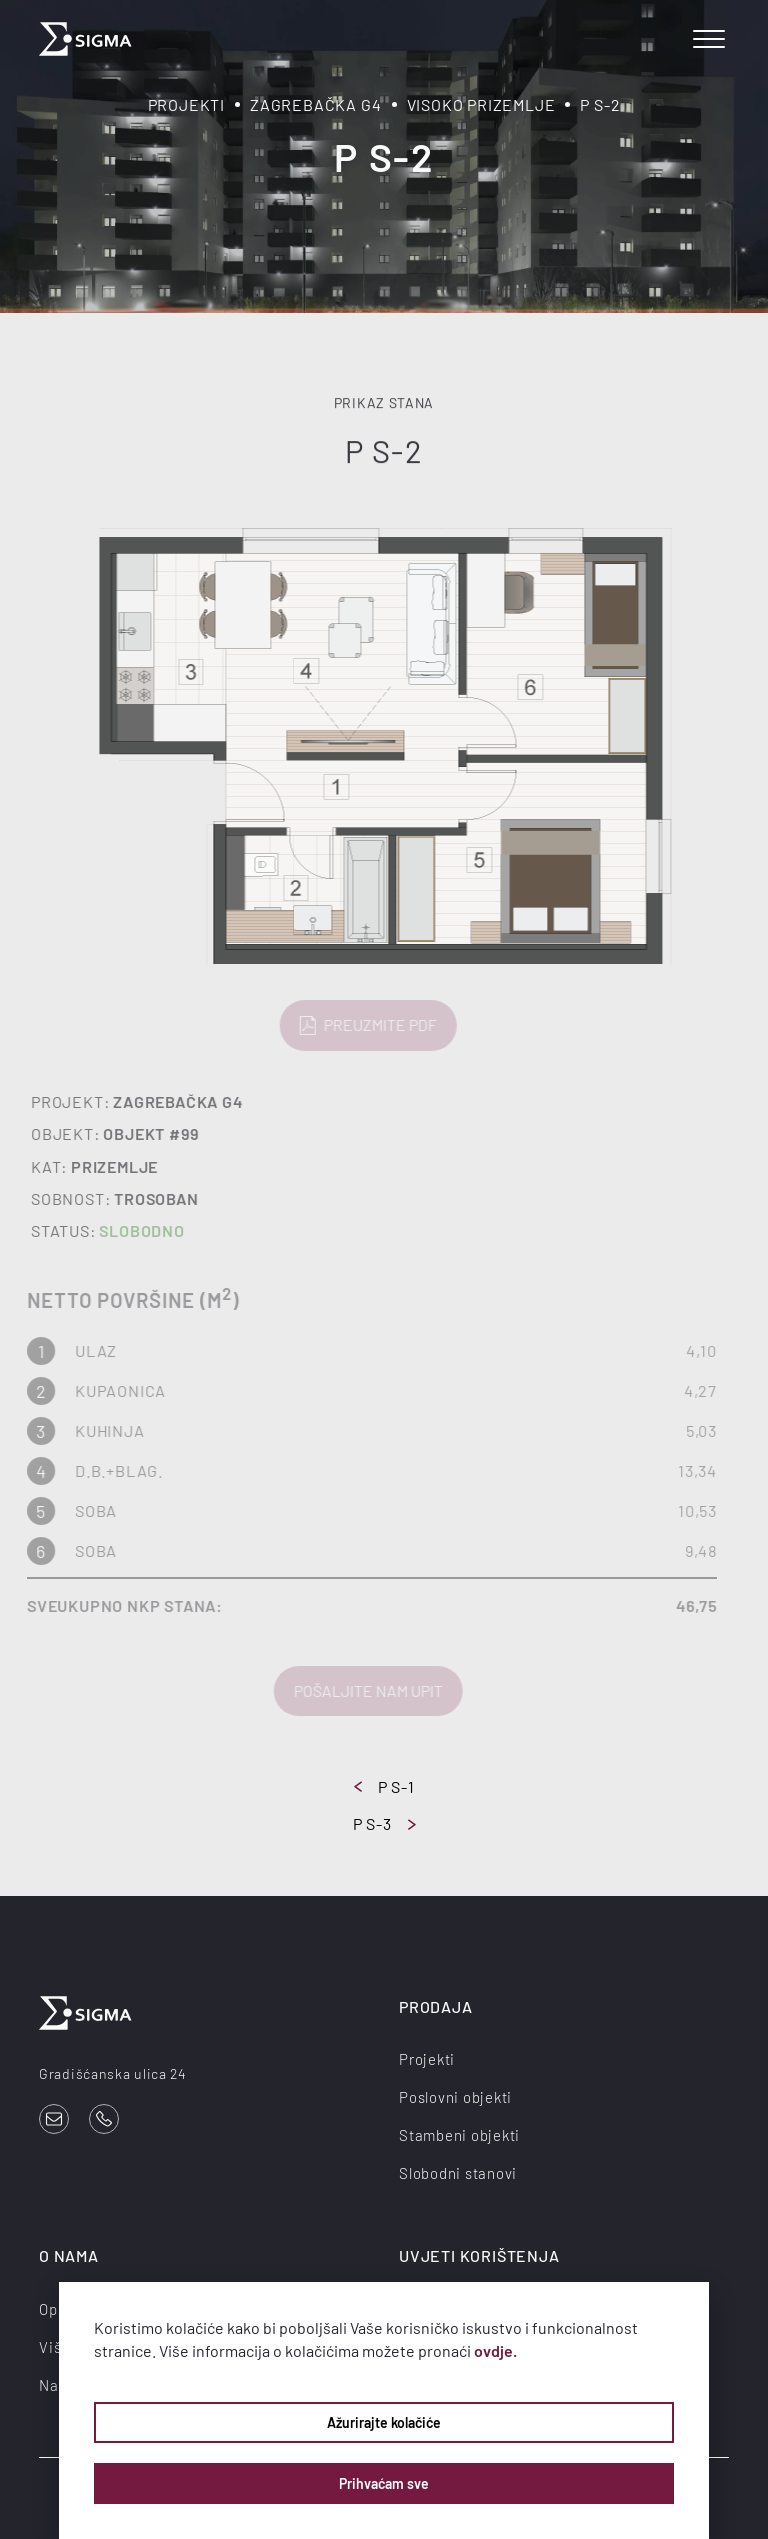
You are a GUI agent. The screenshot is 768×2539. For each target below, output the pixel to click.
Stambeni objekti (459, 2135)
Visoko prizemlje (481, 104)
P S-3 (384, 1823)
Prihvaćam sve (384, 2483)
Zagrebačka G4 (315, 104)
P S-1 (384, 1786)
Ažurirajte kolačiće (384, 2422)
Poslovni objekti (455, 2097)
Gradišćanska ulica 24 (113, 2073)
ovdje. (495, 2350)
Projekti (186, 104)
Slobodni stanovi (458, 2173)
